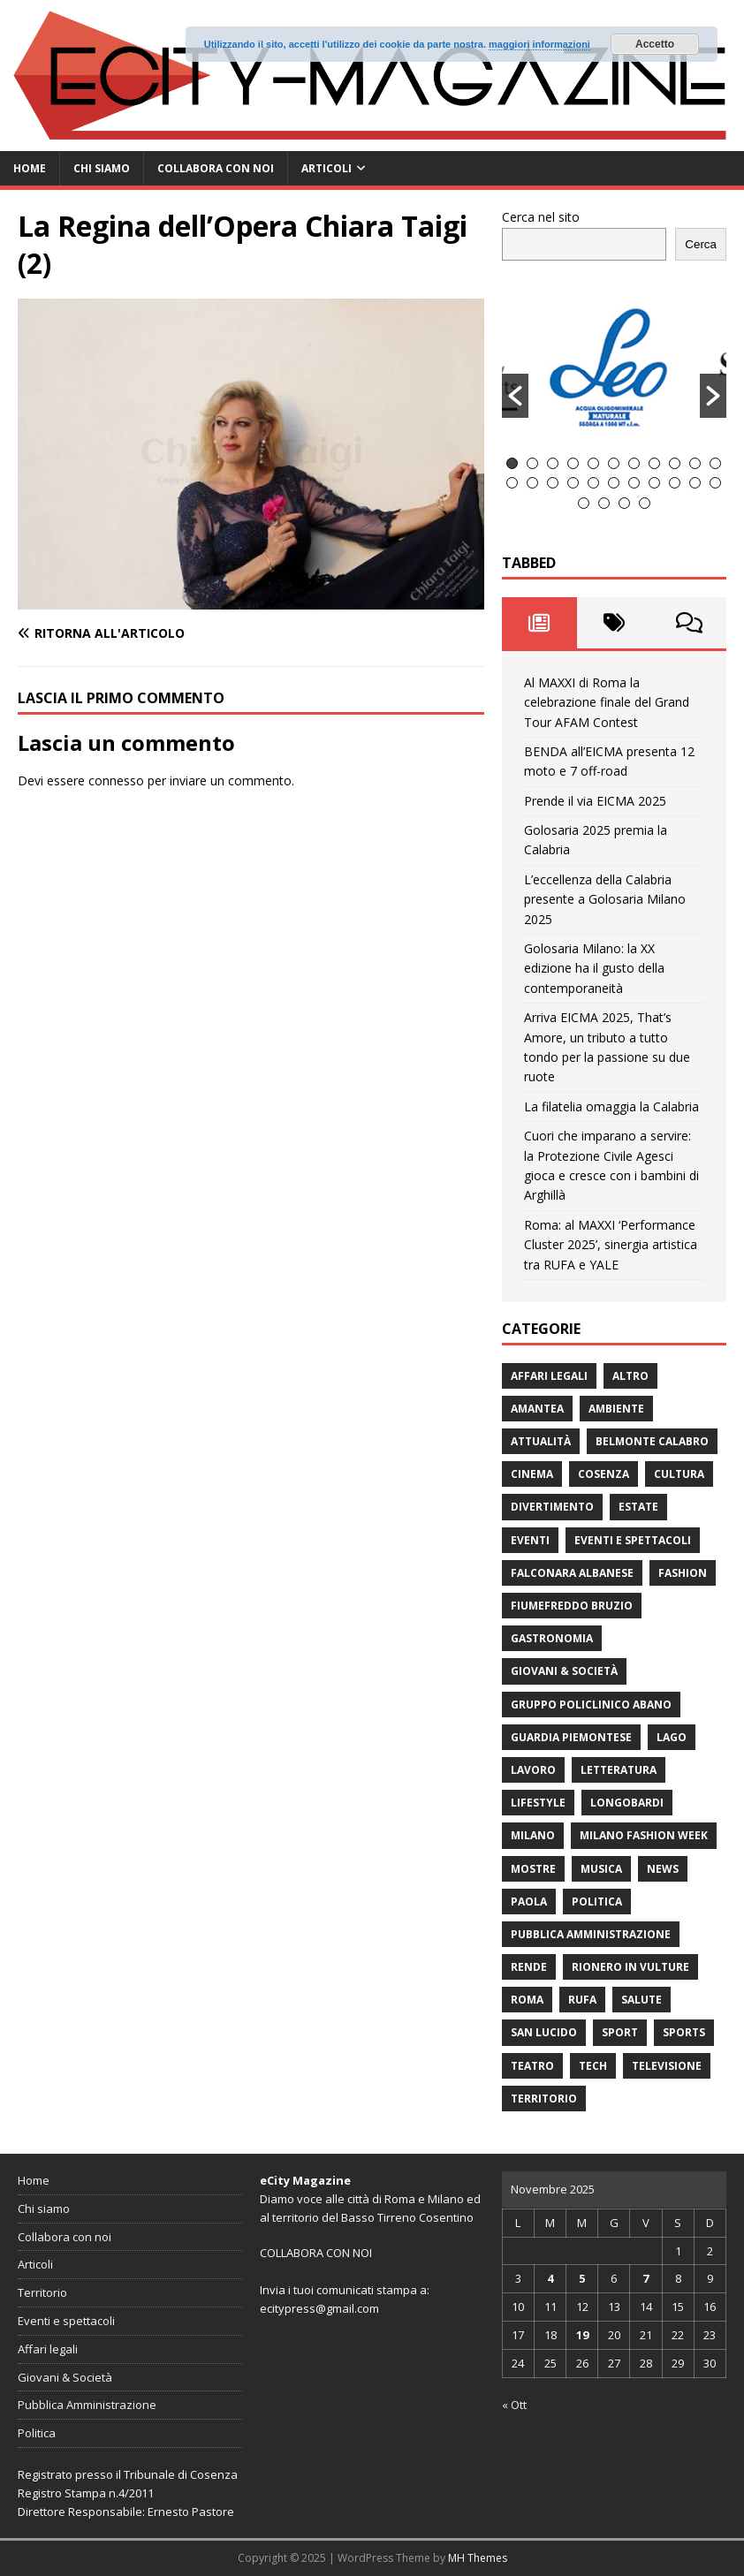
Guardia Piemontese (571, 1737)
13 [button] (532, 483)
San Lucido (544, 2032)
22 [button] (715, 483)
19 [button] (654, 483)
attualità (541, 1441)
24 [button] (604, 503)
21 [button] (695, 483)
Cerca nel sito (541, 216)
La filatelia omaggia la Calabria (611, 1106)
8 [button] (654, 463)
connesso (116, 780)
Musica (601, 1868)
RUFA (582, 1999)
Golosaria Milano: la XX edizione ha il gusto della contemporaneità (594, 968)
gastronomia (552, 1638)
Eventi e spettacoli (632, 1540)
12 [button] (512, 483)
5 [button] (593, 463)
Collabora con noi (215, 168)
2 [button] (532, 463)
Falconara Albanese (572, 1572)
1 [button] (512, 463)
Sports (684, 2032)
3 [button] (552, 463)
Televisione (667, 2065)
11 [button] (715, 463)
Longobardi (627, 1802)
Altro (630, 1375)
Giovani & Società (564, 1670)
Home (29, 168)
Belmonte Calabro (652, 1441)
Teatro (532, 2065)
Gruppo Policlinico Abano (591, 1704)
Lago (672, 1737)
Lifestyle (538, 1802)
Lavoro (533, 1769)
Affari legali (549, 1375)
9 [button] (674, 463)
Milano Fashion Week (644, 1835)
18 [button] (634, 483)
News (663, 1868)
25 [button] (624, 503)
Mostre (533, 1868)
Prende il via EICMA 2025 (595, 800)
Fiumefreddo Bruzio (572, 1605)
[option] (614, 366)
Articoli (326, 168)
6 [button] (613, 463)
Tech (593, 2065)
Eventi (530, 1540)
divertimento (552, 1506)
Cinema (532, 1473)
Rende (529, 1966)
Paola (529, 1901)
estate (638, 1506)
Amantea (537, 1408)
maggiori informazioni (539, 44)
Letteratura (619, 1769)
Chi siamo (101, 168)
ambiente (616, 1408)
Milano (533, 1835)
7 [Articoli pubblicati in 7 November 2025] (645, 2278)
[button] (515, 396)
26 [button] (644, 503)
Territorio (544, 2098)
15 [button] (573, 483)
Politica (597, 1901)
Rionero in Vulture (630, 1966)
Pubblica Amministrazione (591, 1934)
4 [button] (573, 463)
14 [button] (552, 483)
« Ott (514, 2405)
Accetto (654, 44)
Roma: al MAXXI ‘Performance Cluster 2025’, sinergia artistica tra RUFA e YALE (610, 1244)
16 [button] (593, 483)
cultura (679, 1473)
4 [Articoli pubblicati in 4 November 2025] (550, 2278)
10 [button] (695, 463)
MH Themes (477, 2557)
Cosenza (603, 1473)
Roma (527, 1999)
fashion (682, 1572)
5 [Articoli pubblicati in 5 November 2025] (582, 2278)
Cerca (701, 244)
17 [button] (613, 483)
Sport (620, 2032)
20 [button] (674, 483)
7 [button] (634, 463)
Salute (641, 1999)
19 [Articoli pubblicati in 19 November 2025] (582, 2335)
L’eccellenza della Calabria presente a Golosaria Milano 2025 (605, 899)
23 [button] (583, 503)
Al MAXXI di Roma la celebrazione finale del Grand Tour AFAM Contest (606, 702)
